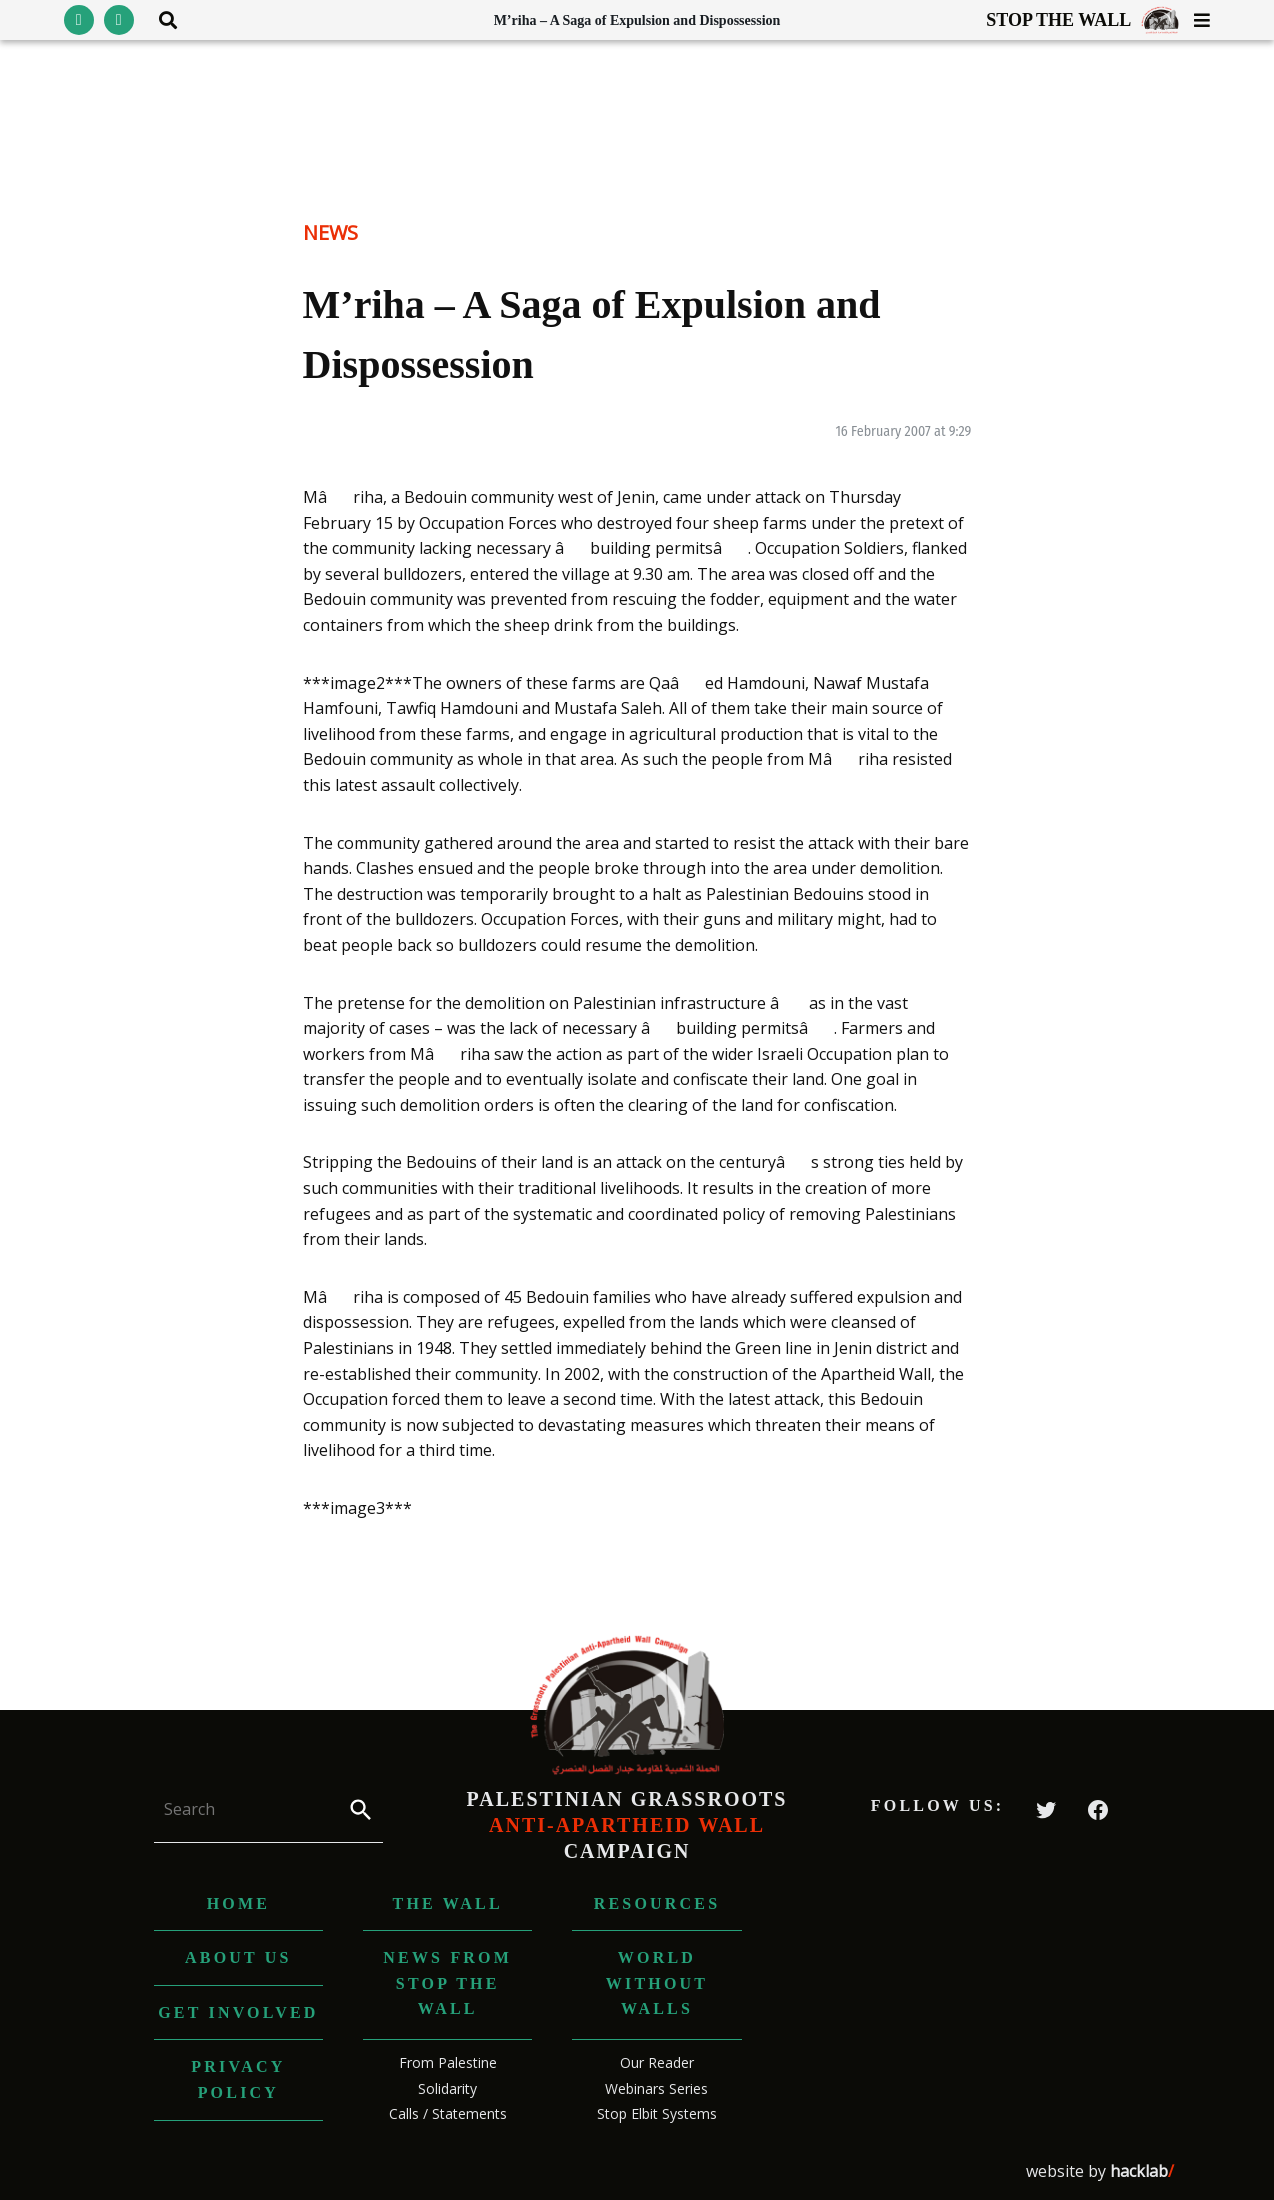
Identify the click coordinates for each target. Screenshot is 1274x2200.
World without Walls (657, 1983)
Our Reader (657, 2062)
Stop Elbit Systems (657, 2113)
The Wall (448, 1903)
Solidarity (447, 2088)
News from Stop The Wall (447, 1983)
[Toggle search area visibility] (160, 20)
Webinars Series (656, 2088)
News (330, 232)
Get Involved (238, 2012)
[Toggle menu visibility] (1194, 20)
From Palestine (448, 2062)
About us (238, 1957)
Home (238, 1903)
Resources (657, 1903)
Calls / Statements (448, 2113)
